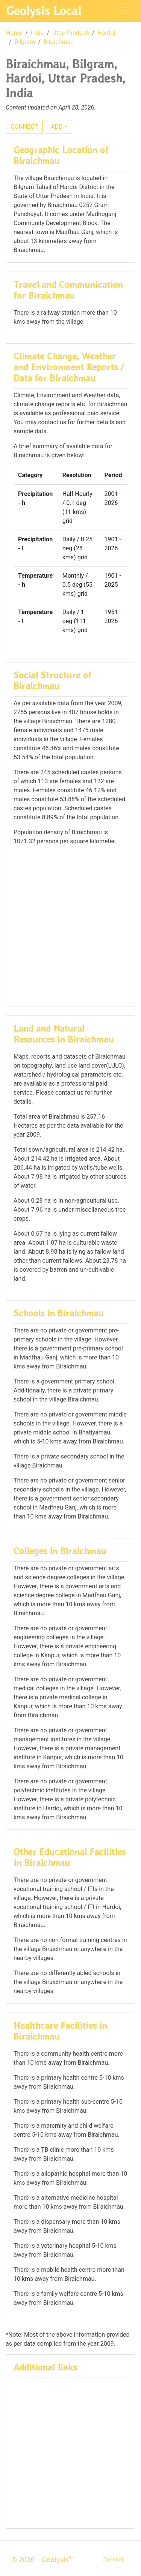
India (37, 32)
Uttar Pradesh (70, 32)
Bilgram (25, 41)
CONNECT (24, 126)
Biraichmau (59, 41)
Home (14, 32)
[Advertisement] (70, 925)
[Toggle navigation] (124, 10)
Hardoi (106, 32)
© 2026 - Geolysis (42, 2559)
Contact (113, 2559)
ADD (56, 126)
